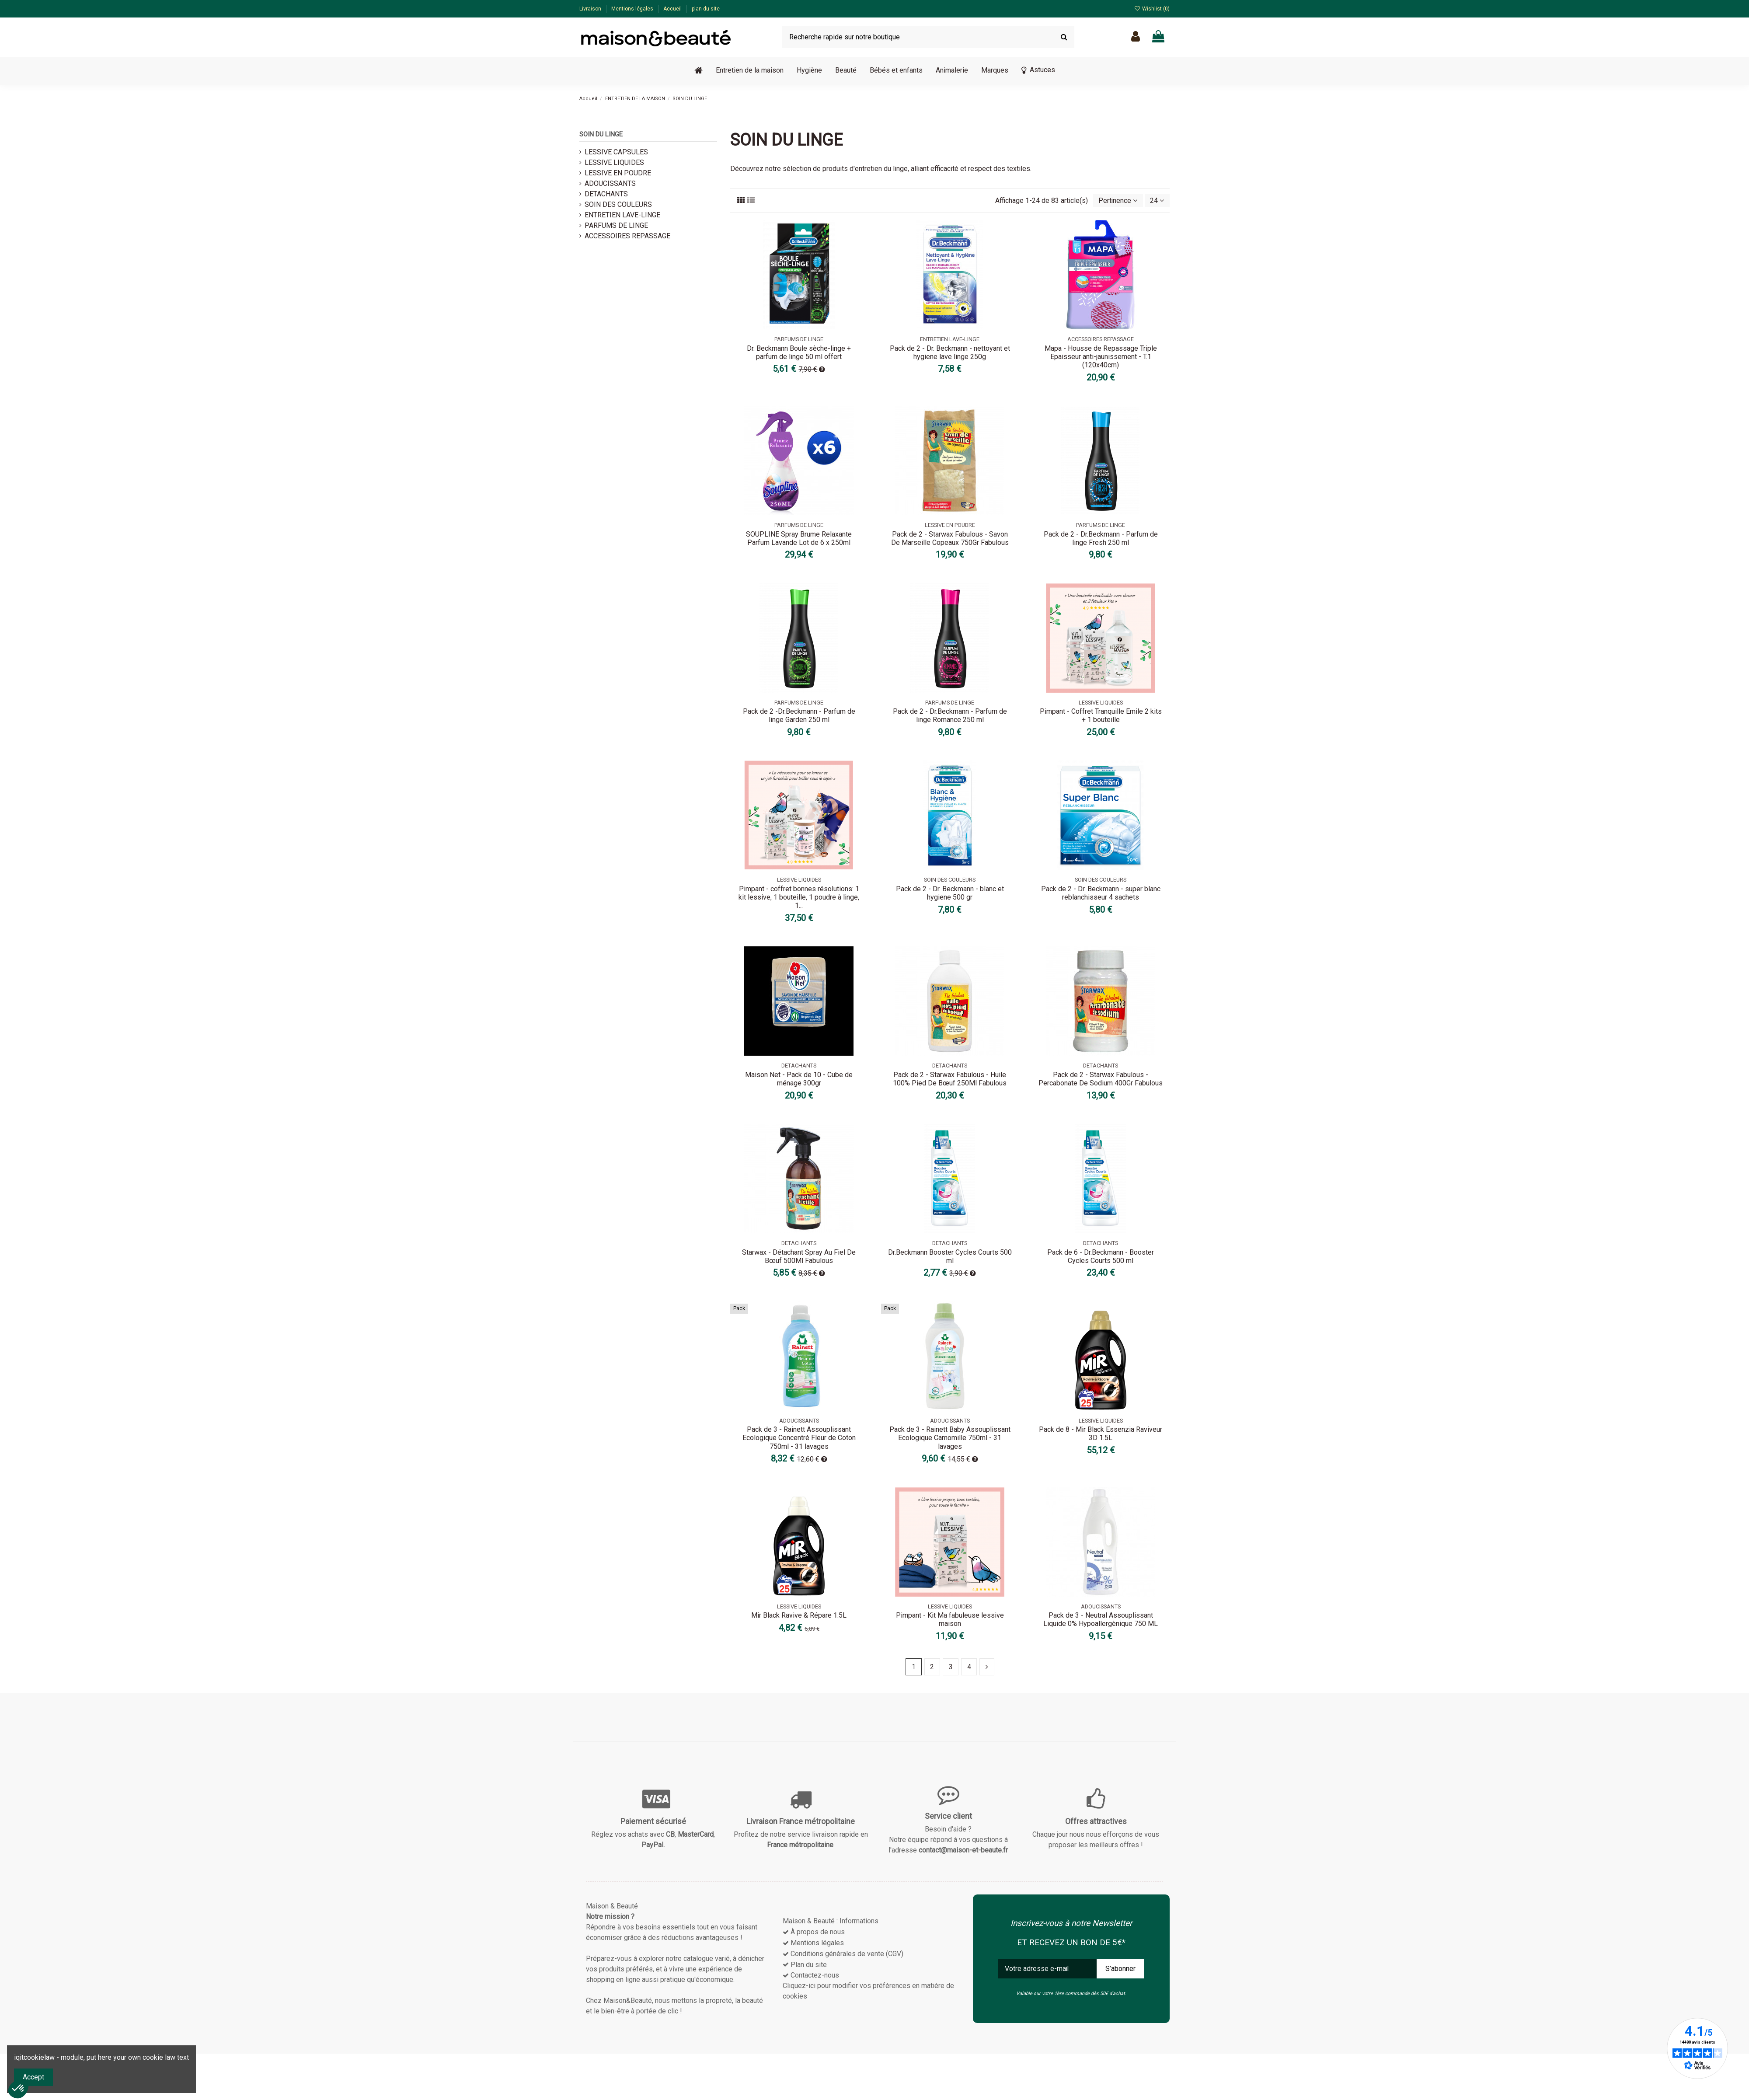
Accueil (673, 9)
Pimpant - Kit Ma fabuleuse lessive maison (950, 1620)
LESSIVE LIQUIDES (614, 162)
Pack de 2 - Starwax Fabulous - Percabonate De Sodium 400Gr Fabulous (1100, 1079)
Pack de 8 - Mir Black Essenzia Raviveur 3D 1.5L (1100, 1434)
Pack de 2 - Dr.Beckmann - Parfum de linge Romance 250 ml (950, 716)
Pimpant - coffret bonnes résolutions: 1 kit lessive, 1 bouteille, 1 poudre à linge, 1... (799, 897)
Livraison (591, 9)
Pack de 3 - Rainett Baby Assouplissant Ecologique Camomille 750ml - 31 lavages (949, 1438)
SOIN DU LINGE (601, 134)
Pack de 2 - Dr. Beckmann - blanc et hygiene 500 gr (950, 893)
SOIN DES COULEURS (618, 204)
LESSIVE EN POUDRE (618, 173)
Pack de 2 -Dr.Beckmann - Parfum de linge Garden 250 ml (799, 716)
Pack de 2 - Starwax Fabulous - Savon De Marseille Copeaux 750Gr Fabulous (950, 538)
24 (1157, 200)
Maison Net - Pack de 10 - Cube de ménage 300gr (799, 1079)
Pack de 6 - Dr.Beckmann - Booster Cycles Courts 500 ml (1100, 1256)
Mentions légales (633, 9)
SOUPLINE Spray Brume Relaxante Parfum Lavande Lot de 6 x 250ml (799, 538)
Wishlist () (1152, 9)
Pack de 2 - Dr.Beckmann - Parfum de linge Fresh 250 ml (1101, 538)
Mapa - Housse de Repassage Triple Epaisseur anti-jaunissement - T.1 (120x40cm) (1101, 356)
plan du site (706, 9)
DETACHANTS (606, 194)
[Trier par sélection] (1117, 200)
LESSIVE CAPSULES (616, 152)
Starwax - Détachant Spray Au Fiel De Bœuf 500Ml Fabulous (799, 1256)
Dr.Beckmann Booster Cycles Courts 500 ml (950, 1256)
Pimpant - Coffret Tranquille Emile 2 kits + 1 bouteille (1101, 716)
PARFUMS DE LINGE (616, 225)
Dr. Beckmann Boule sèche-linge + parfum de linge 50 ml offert (799, 352)
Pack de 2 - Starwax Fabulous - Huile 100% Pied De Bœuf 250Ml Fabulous (950, 1079)
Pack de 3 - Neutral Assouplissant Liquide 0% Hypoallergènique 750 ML (1100, 1620)
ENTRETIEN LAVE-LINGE (622, 215)
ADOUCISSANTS (610, 183)
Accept (33, 2077)
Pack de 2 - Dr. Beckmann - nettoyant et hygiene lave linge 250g (950, 352)
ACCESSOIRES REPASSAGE (627, 236)
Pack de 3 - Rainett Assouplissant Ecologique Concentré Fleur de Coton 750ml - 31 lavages (799, 1438)
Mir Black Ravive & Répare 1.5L (799, 1616)
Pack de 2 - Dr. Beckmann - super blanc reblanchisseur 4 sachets (1100, 893)
